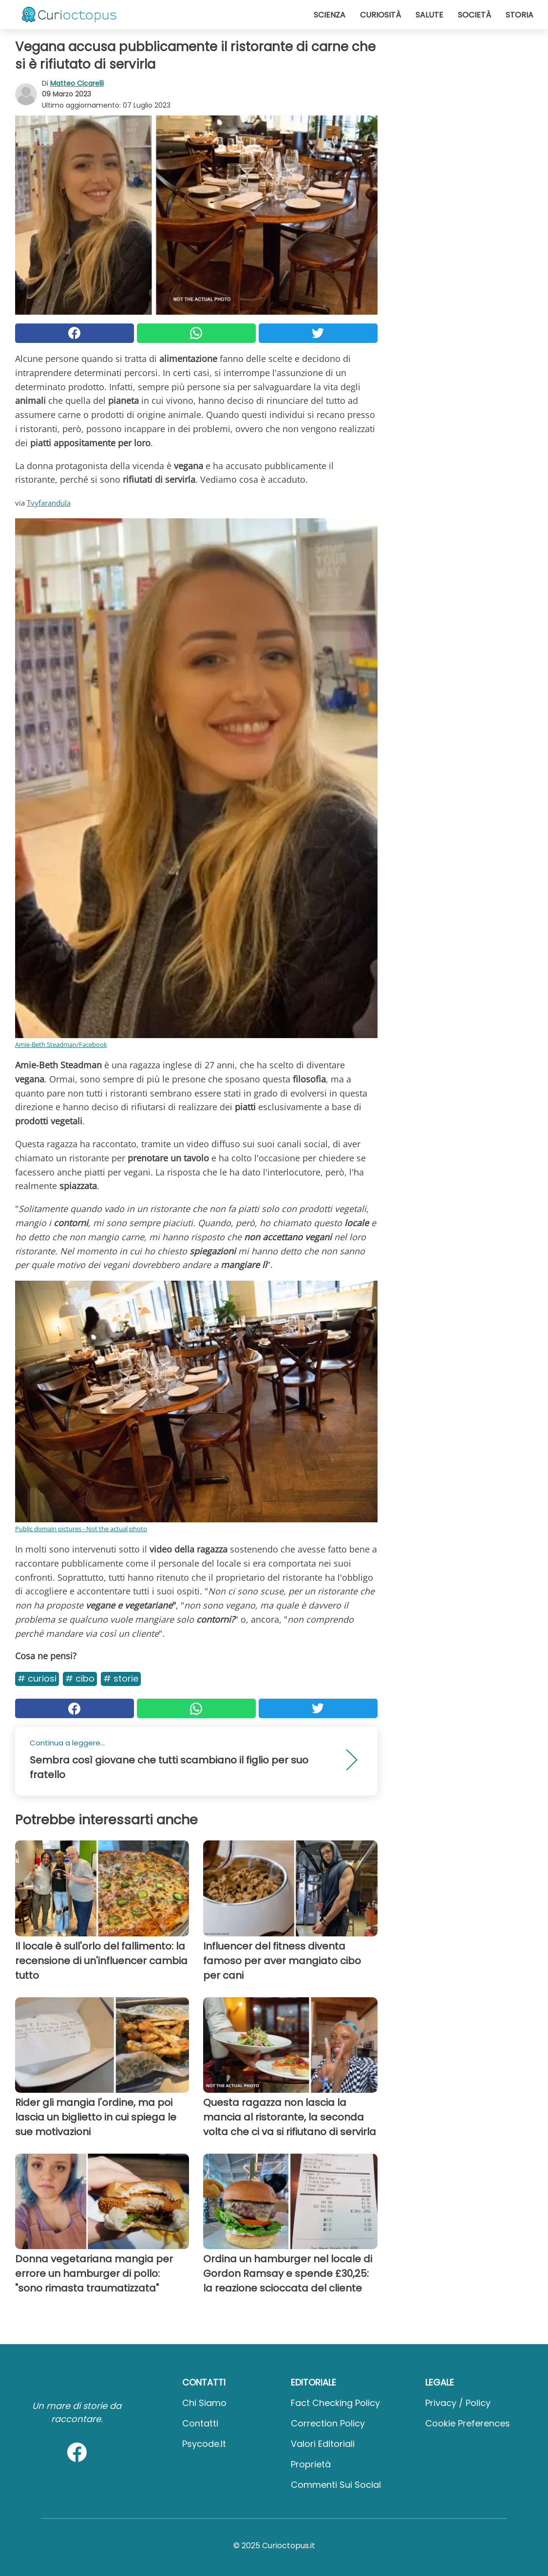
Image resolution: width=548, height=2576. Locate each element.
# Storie (120, 1678)
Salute (429, 14)
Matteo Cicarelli (77, 83)
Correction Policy (328, 2423)
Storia (519, 14)
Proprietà (311, 2464)
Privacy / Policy (458, 2403)
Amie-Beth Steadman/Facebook (61, 1044)
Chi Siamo (204, 2403)
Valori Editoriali (323, 2444)
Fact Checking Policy (335, 2403)
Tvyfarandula (49, 503)
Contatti (200, 2423)
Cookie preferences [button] (467, 2423)
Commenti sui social (336, 2485)
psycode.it (204, 2444)
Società (474, 14)
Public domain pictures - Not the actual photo (81, 1528)
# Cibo (79, 1678)
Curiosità (380, 14)
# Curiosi (37, 1678)
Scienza (329, 14)
